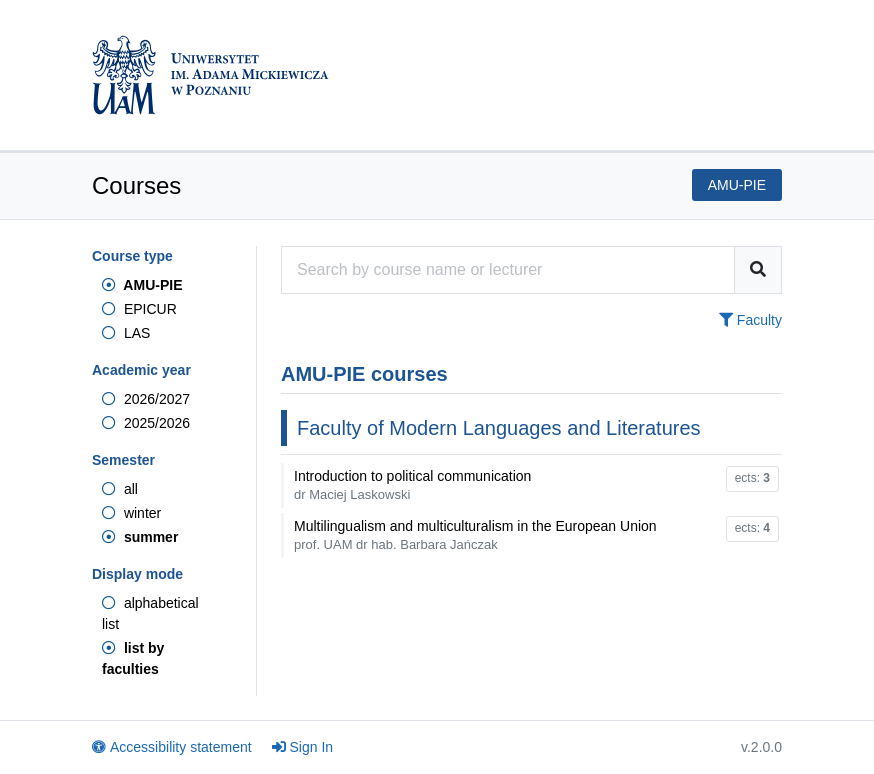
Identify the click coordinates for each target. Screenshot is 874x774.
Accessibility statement (172, 747)
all (120, 489)
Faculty (750, 320)
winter (131, 513)
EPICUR (139, 309)
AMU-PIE (142, 285)
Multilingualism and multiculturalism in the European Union (475, 535)
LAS (126, 333)
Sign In (303, 747)
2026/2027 (146, 399)
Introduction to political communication (412, 485)
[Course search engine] (508, 270)
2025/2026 (146, 423)
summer (140, 537)
